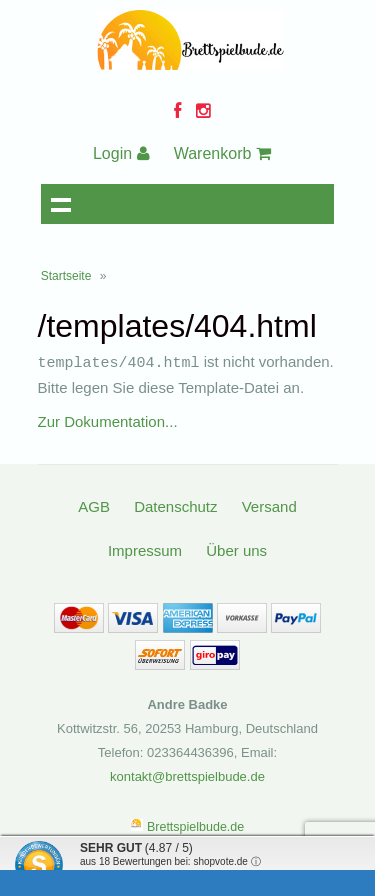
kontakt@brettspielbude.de (187, 775)
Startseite (66, 276)
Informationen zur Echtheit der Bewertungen (178, 874)
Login (121, 153)
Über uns (236, 549)
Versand (269, 505)
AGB (94, 505)
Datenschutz (175, 505)
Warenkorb (222, 153)
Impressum (145, 549)
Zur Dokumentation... (108, 420)
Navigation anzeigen (61, 204)
